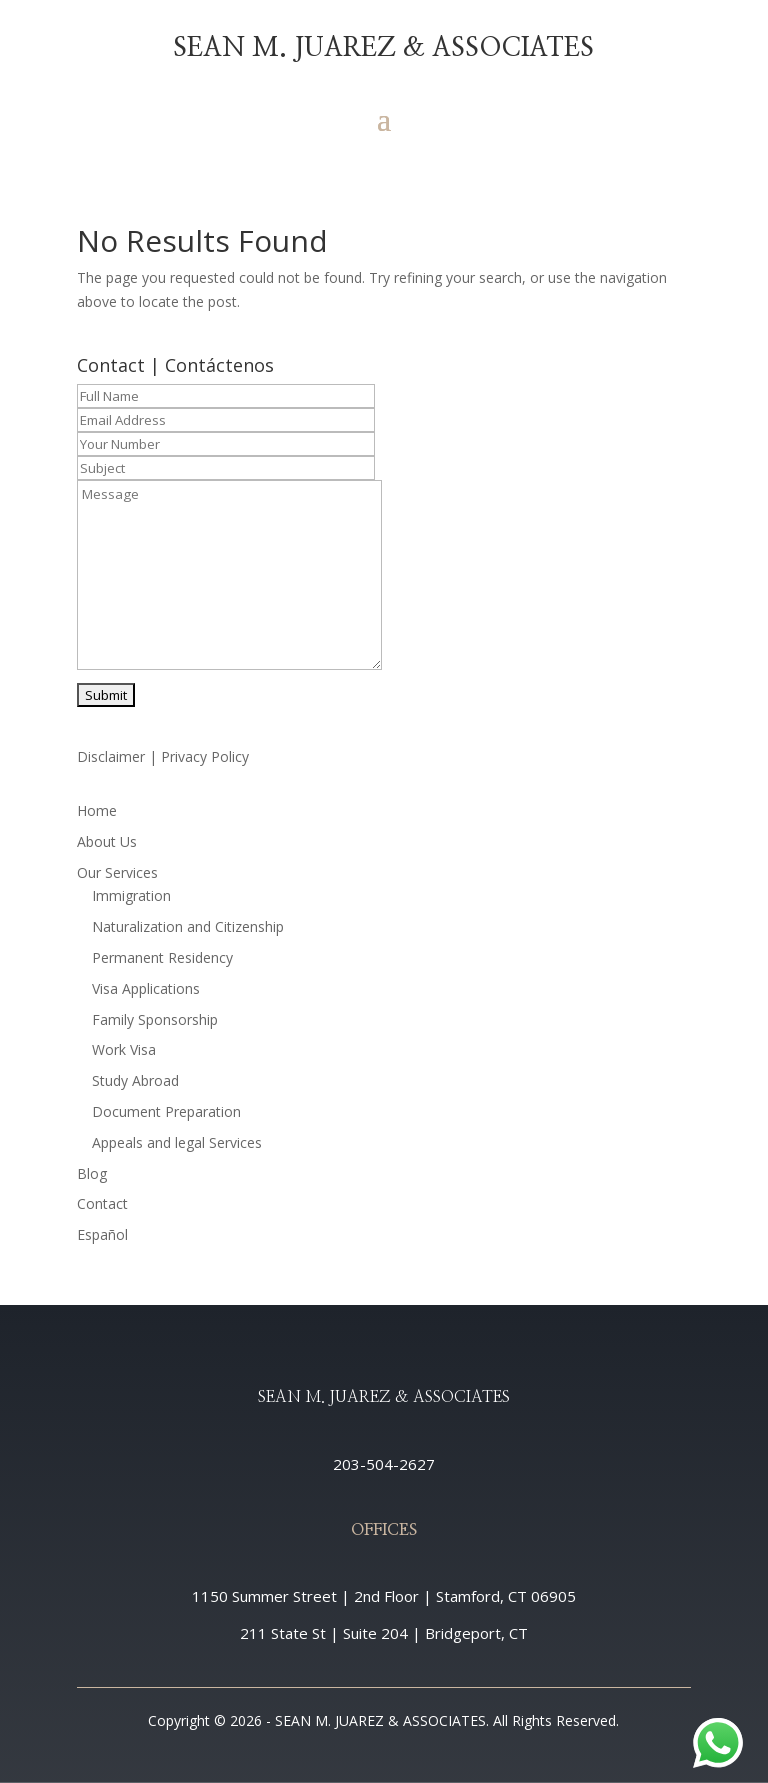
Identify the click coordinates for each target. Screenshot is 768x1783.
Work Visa (124, 1049)
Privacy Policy (205, 756)
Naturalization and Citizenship (188, 926)
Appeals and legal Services (177, 1142)
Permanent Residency (162, 957)
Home (97, 810)
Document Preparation (166, 1111)
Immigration (131, 895)
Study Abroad (135, 1080)
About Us (107, 841)
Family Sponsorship (155, 1019)
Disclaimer (111, 756)
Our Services (117, 872)
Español (102, 1234)
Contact (102, 1203)
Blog (92, 1173)
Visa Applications (146, 988)
